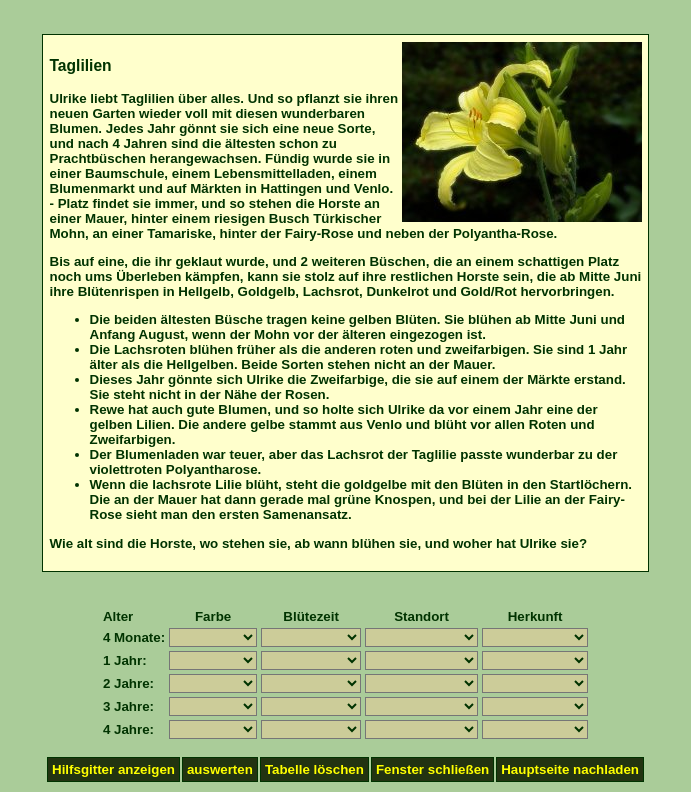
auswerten (220, 769)
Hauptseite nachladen (570, 769)
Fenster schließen (432, 769)
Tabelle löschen (314, 769)
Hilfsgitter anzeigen (113, 769)
